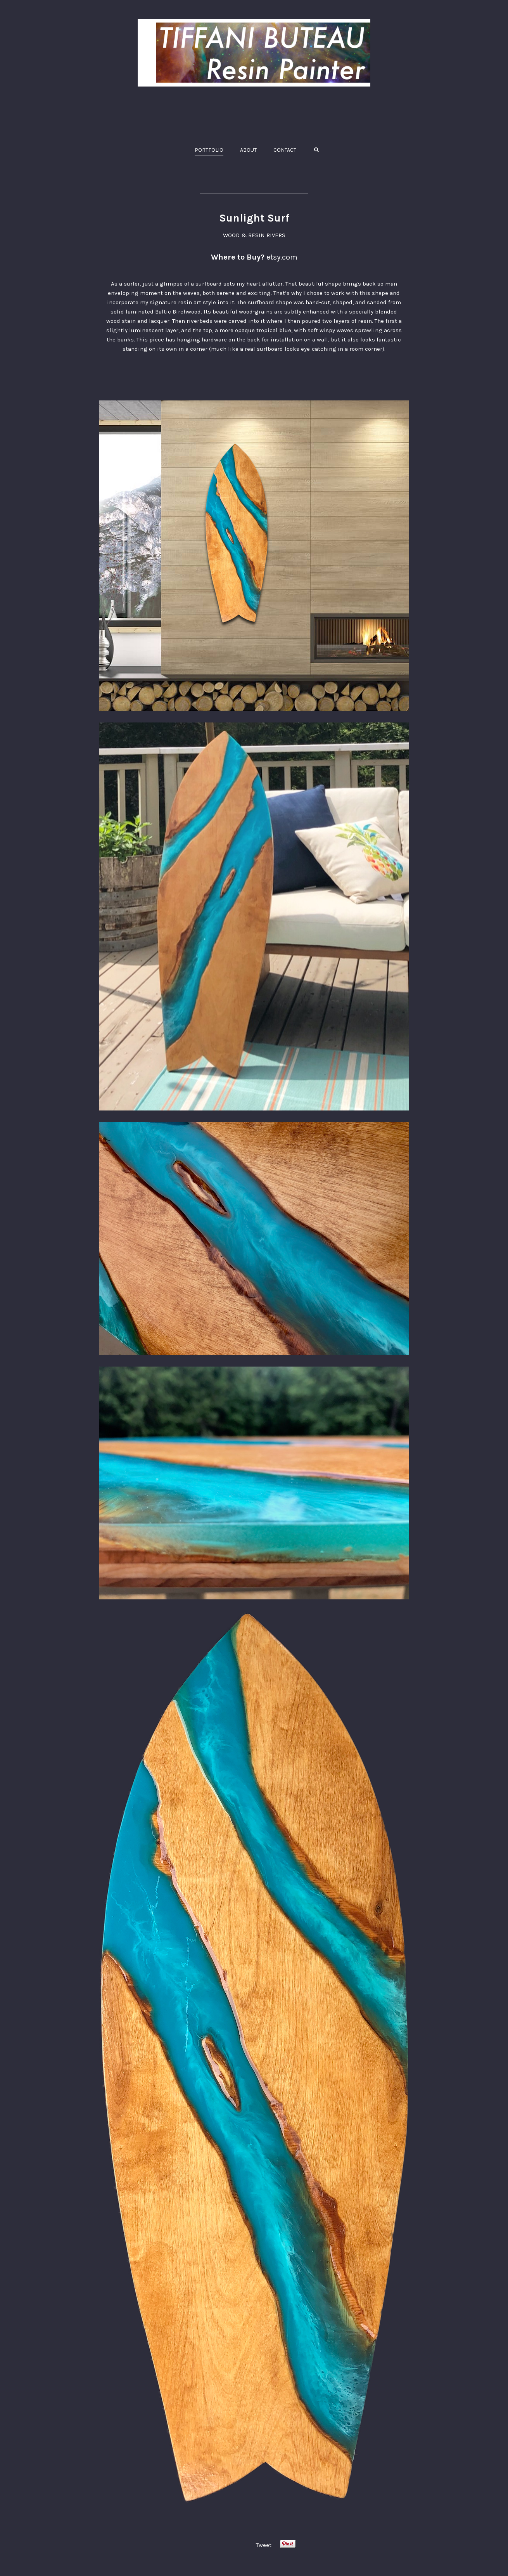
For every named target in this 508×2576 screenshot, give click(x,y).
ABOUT (248, 150)
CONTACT (284, 150)
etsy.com (281, 257)
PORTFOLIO (209, 150)
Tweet (263, 2544)
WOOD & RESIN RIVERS (254, 235)
